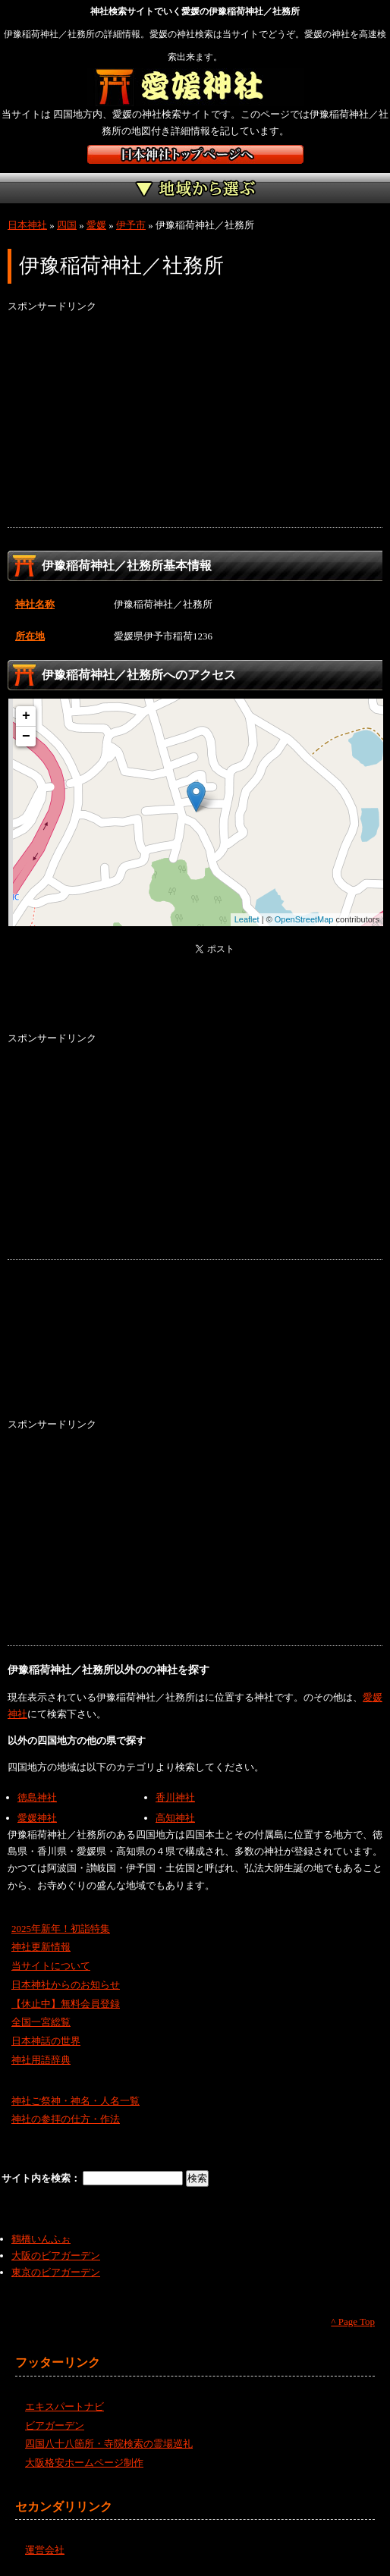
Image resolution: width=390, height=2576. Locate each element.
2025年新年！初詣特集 (60, 1928)
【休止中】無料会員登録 (65, 2003)
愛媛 (96, 225)
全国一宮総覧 (41, 2022)
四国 (67, 225)
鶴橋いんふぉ (41, 2239)
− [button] (26, 736)
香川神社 (175, 1797)
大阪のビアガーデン (55, 2255)
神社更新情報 (41, 1946)
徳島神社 (37, 1797)
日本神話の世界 (45, 2041)
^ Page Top (353, 2321)
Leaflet (246, 919)
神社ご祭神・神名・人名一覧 (75, 2100)
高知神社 (175, 1818)
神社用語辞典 (41, 2060)
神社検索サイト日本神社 (195, 154)
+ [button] (26, 716)
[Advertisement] (195, 421)
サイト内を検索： (42, 2178)
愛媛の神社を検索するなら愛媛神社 (195, 87)
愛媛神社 (37, 1818)
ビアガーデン (54, 2425)
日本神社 (27, 225)
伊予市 (131, 225)
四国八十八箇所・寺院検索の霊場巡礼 (109, 2443)
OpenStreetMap (304, 919)
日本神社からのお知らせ (65, 1984)
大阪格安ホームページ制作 (84, 2462)
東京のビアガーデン (55, 2272)
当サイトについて (50, 1965)
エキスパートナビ (64, 2406)
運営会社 (44, 2550)
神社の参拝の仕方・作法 (65, 2119)
